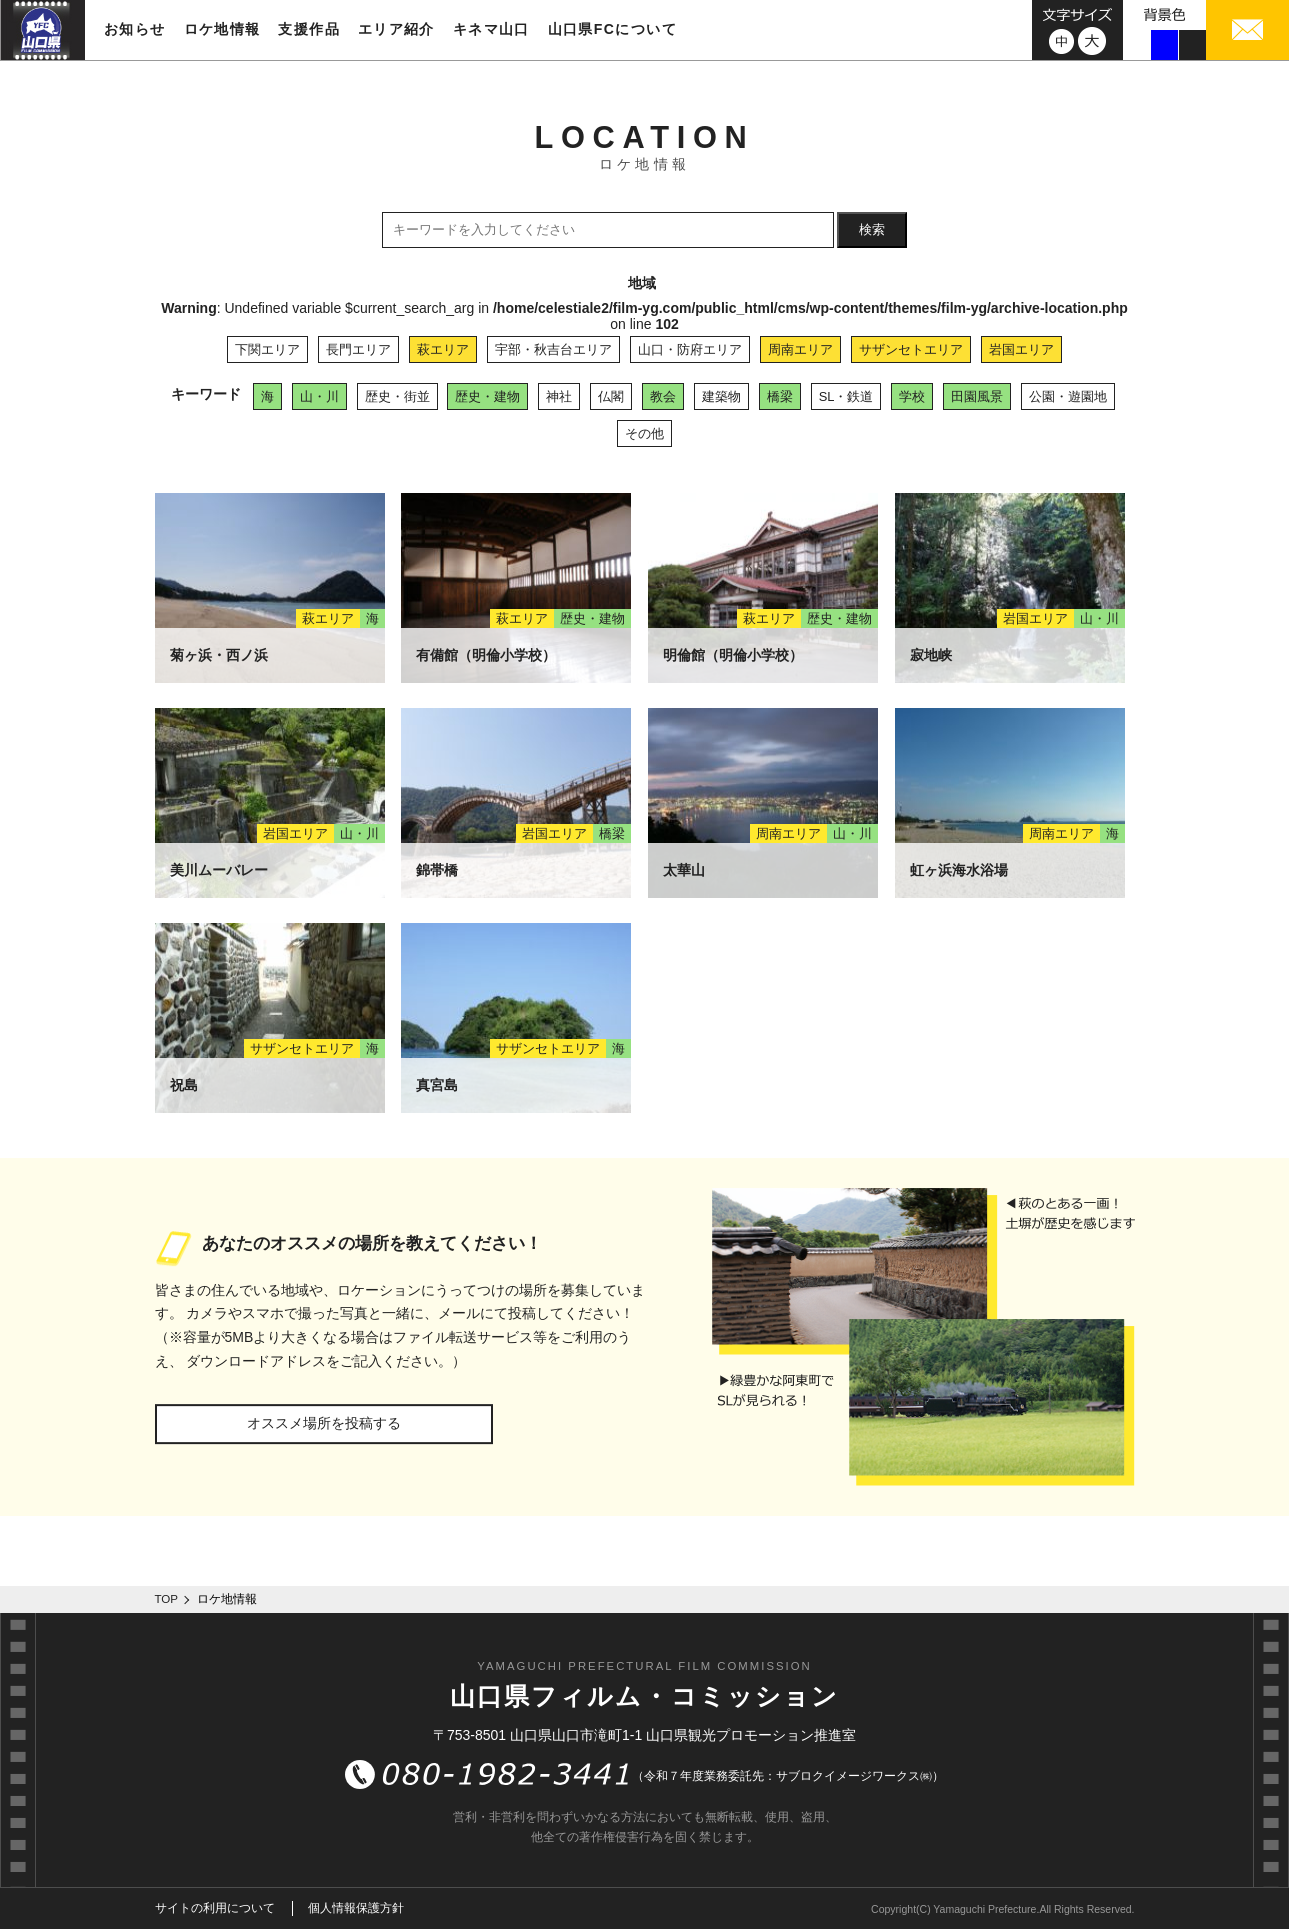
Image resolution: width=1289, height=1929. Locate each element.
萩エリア (443, 349)
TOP (167, 1599)
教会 (663, 396)
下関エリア (267, 349)
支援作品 (309, 29)
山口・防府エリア (690, 349)
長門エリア (358, 349)
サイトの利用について (215, 1908)
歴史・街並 (397, 396)
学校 (912, 396)
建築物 (721, 396)
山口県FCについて (612, 29)
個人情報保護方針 (356, 1908)
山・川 (319, 396)
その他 (644, 433)
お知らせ (135, 29)
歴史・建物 (487, 396)
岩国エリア (1021, 349)
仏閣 (611, 396)
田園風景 (977, 396)
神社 (559, 396)
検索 (872, 229)
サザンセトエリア (911, 349)
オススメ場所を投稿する (324, 1423)
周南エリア (800, 349)
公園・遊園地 (1068, 396)
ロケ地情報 (222, 29)
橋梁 (780, 396)
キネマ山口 (491, 29)
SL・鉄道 (846, 396)
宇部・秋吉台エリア (553, 349)
